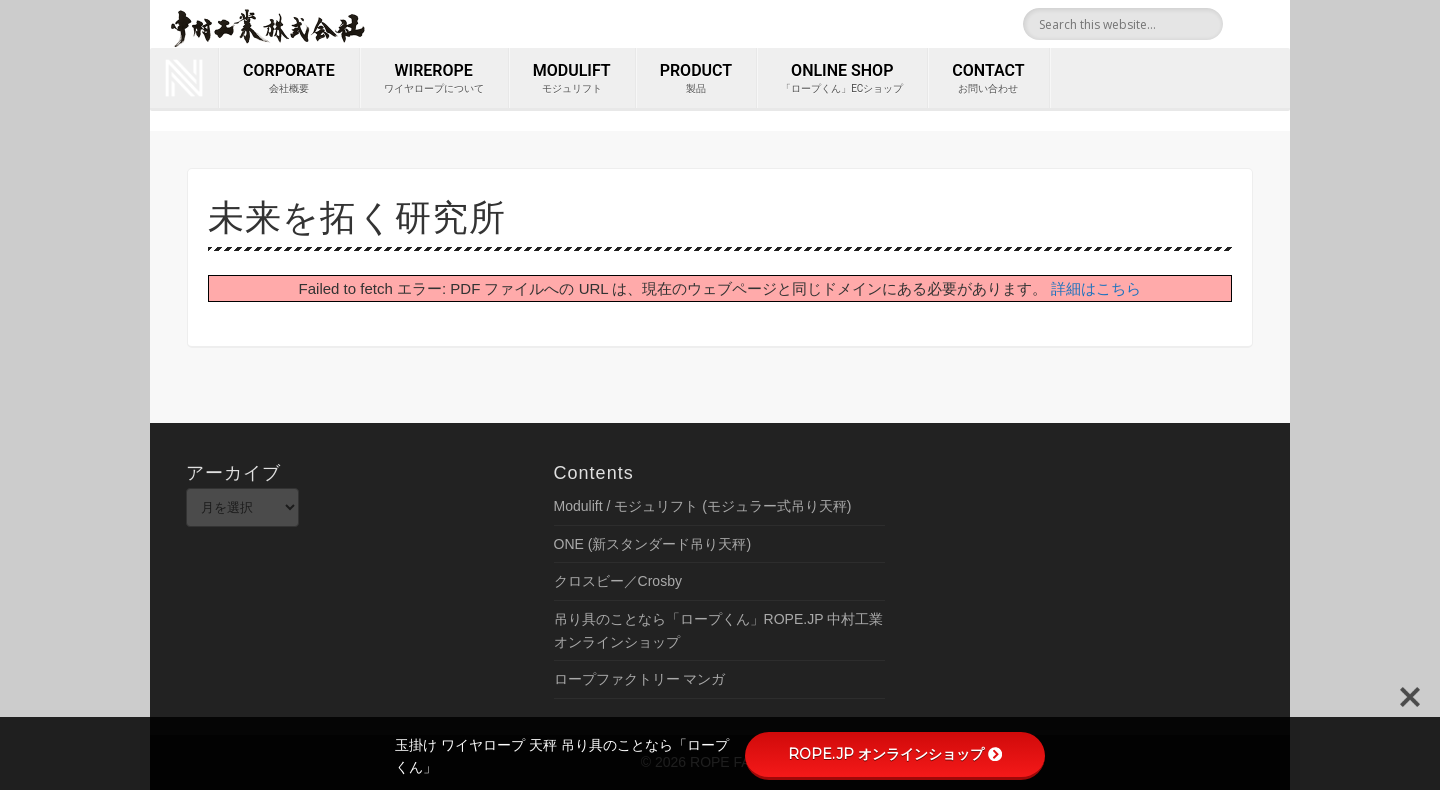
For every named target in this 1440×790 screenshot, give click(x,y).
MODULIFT (572, 79)
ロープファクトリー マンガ (640, 679)
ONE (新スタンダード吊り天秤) (653, 544)
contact (988, 79)
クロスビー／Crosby (618, 581)
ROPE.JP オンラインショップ (895, 754)
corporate (289, 79)
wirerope (434, 79)
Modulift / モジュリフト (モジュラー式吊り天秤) (703, 506)
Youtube (1268, 24)
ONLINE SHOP (842, 79)
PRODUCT (696, 79)
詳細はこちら (1096, 288)
